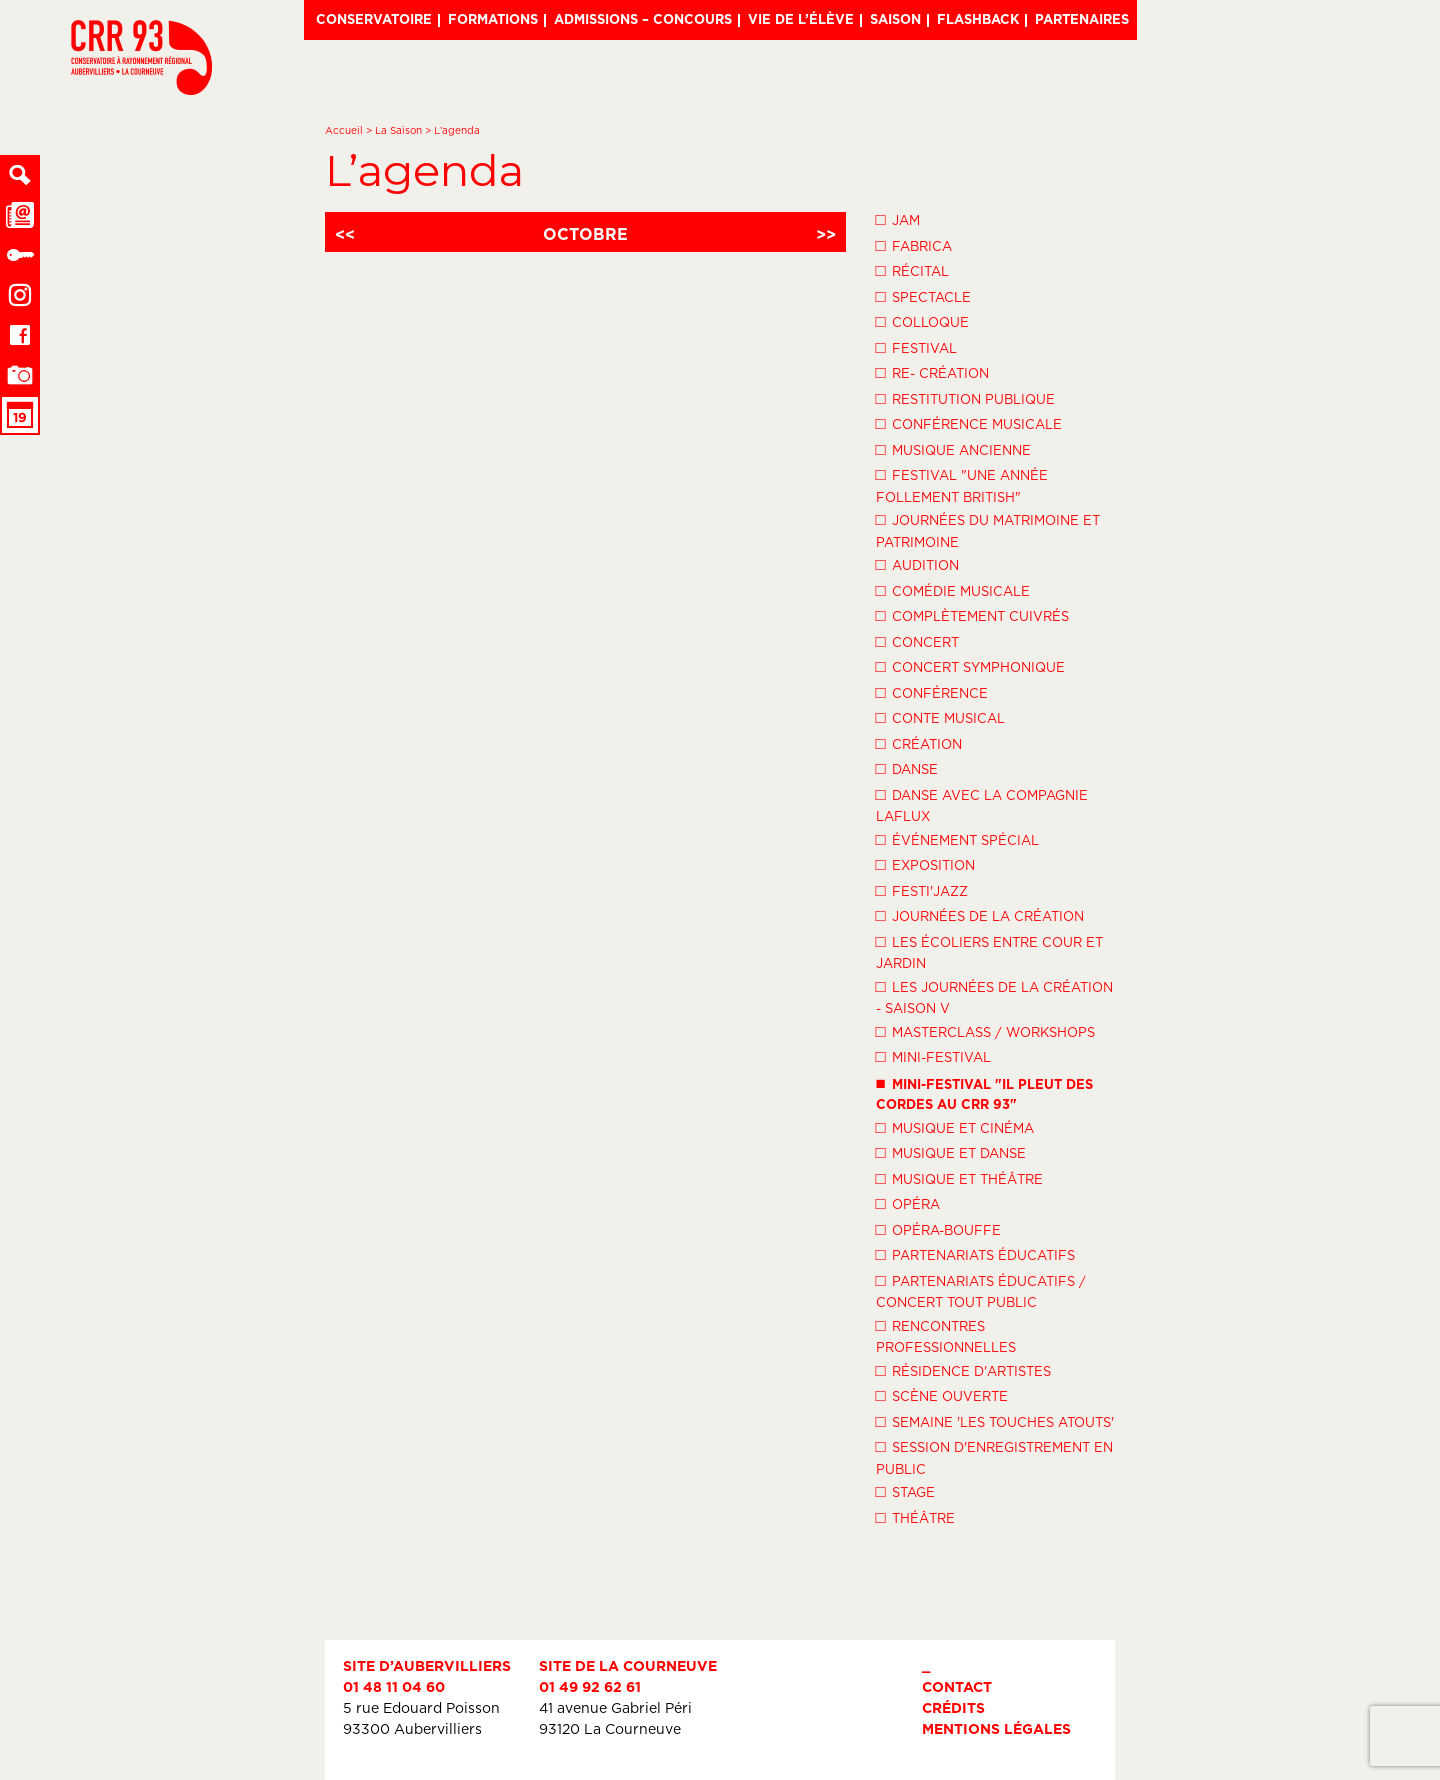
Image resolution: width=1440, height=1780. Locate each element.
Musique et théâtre (959, 1178)
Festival (916, 347)
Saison (895, 19)
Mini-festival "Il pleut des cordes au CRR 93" (984, 1092)
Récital (912, 270)
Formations (493, 19)
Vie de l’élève (801, 19)
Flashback (978, 19)
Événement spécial (957, 839)
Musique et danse (951, 1152)
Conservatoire (374, 19)
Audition (917, 564)
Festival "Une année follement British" (962, 484)
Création (919, 743)
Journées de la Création (980, 915)
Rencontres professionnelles (946, 1335)
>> (826, 234)
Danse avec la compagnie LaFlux (982, 804)
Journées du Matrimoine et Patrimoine (988, 529)
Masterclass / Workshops (985, 1031)
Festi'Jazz (922, 890)
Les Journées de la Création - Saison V (994, 996)
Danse (907, 768)
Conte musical (940, 717)
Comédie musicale (953, 590)
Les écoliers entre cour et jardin (989, 951)
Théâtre (915, 1517)
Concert (917, 641)
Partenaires (1082, 19)
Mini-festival (933, 1056)
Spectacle (923, 296)
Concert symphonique (970, 666)
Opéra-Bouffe (938, 1229)
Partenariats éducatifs (975, 1254)
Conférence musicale (969, 423)
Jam (898, 219)
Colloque (922, 321)
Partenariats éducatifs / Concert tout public (981, 1290)
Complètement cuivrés (972, 615)
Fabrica (914, 245)
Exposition (925, 864)
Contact (957, 1686)
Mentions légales (996, 1728)
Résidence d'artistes (963, 1370)
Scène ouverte (942, 1395)
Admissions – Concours (643, 19)
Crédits (953, 1707)
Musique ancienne (953, 449)
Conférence (932, 692)
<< (345, 234)
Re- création (932, 372)
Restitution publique (965, 398)
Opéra (908, 1203)
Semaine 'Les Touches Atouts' (995, 1421)
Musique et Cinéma (955, 1127)
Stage (905, 1491)
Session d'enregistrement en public (994, 1456)
